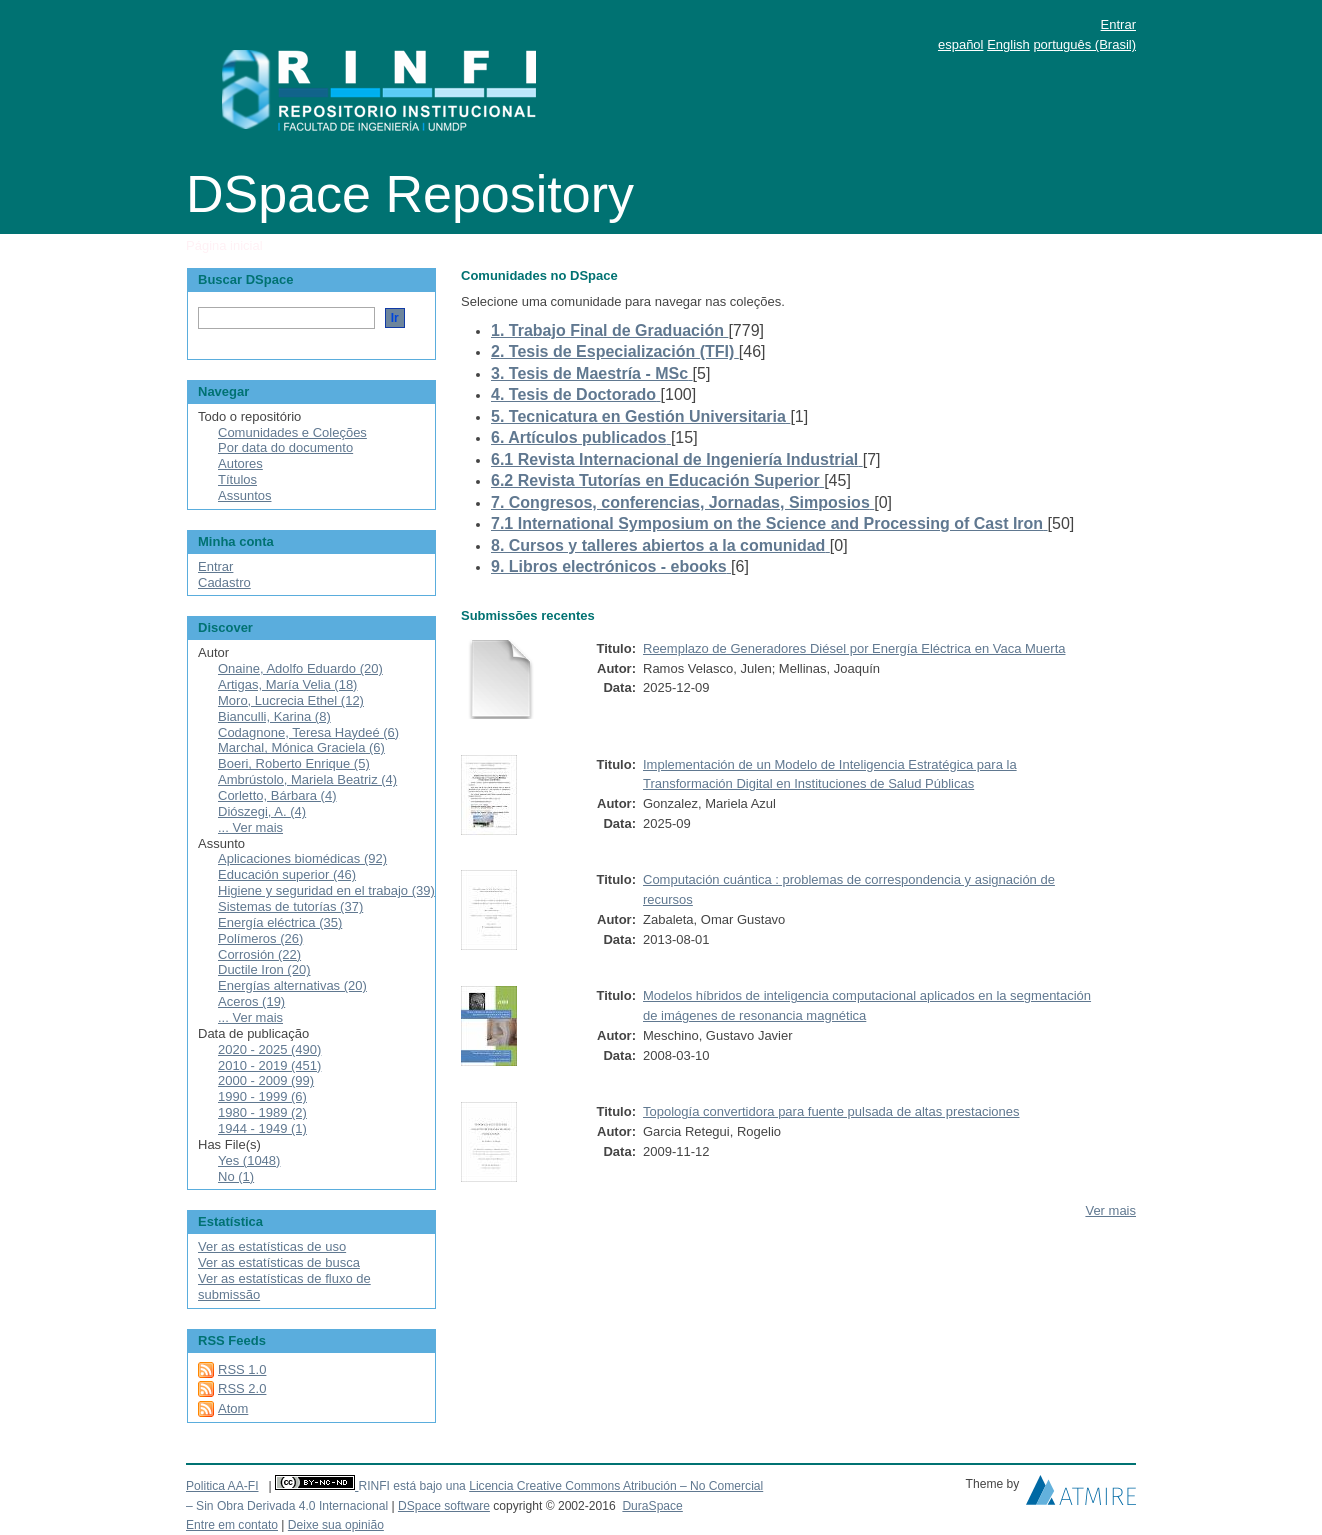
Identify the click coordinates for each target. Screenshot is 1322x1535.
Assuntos (244, 495)
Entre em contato (232, 1525)
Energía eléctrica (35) (280, 922)
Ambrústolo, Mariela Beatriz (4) (307, 779)
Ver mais (1110, 1210)
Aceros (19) (251, 1001)
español (961, 44)
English (1008, 44)
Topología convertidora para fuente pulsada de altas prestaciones (831, 1111)
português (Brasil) (1084, 44)
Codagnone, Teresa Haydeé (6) (308, 732)
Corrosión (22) (259, 954)
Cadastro (224, 582)
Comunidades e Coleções (292, 432)
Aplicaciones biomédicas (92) (302, 858)
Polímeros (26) (260, 938)
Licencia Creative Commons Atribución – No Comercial (616, 1486)
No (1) (236, 1176)
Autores (240, 463)
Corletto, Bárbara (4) (277, 795)
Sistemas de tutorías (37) (290, 906)
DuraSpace (652, 1506)
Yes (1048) (249, 1160)
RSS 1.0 (242, 1369)
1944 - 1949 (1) (262, 1128)
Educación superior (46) (287, 874)
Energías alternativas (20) (292, 985)
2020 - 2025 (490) (269, 1049)
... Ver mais (250, 827)
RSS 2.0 (242, 1388)
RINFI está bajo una (411, 1486)
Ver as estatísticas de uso (272, 1246)
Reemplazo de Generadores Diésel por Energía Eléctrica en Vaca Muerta (854, 648)
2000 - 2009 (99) (266, 1080)
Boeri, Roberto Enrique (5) (294, 763)
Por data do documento (285, 447)
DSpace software (444, 1506)
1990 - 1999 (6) (262, 1096)
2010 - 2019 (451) (269, 1065)
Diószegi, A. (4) (262, 811)
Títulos (237, 479)
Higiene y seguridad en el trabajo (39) (326, 890)
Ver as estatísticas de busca (279, 1262)
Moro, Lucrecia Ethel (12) (291, 700)
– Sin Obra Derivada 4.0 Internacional (287, 1506)
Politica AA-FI (222, 1486)
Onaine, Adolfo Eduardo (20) (300, 668)
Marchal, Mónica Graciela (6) (301, 747)
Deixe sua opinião (336, 1525)
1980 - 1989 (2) (262, 1112)
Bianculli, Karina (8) (274, 716)
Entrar (1118, 24)
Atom (233, 1408)
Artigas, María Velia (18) (287, 684)
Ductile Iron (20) (264, 969)
